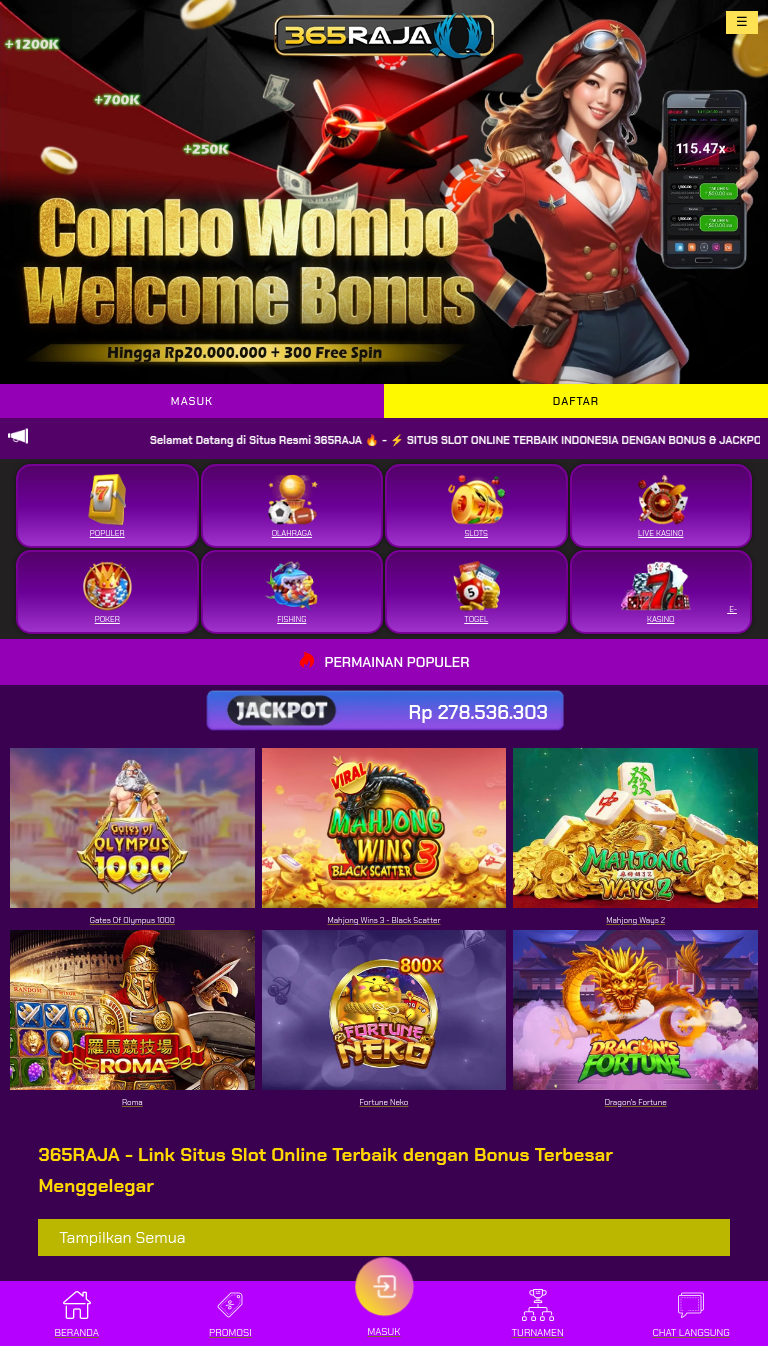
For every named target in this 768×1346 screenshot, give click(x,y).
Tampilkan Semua (122, 1237)
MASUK (192, 401)
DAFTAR (576, 401)
